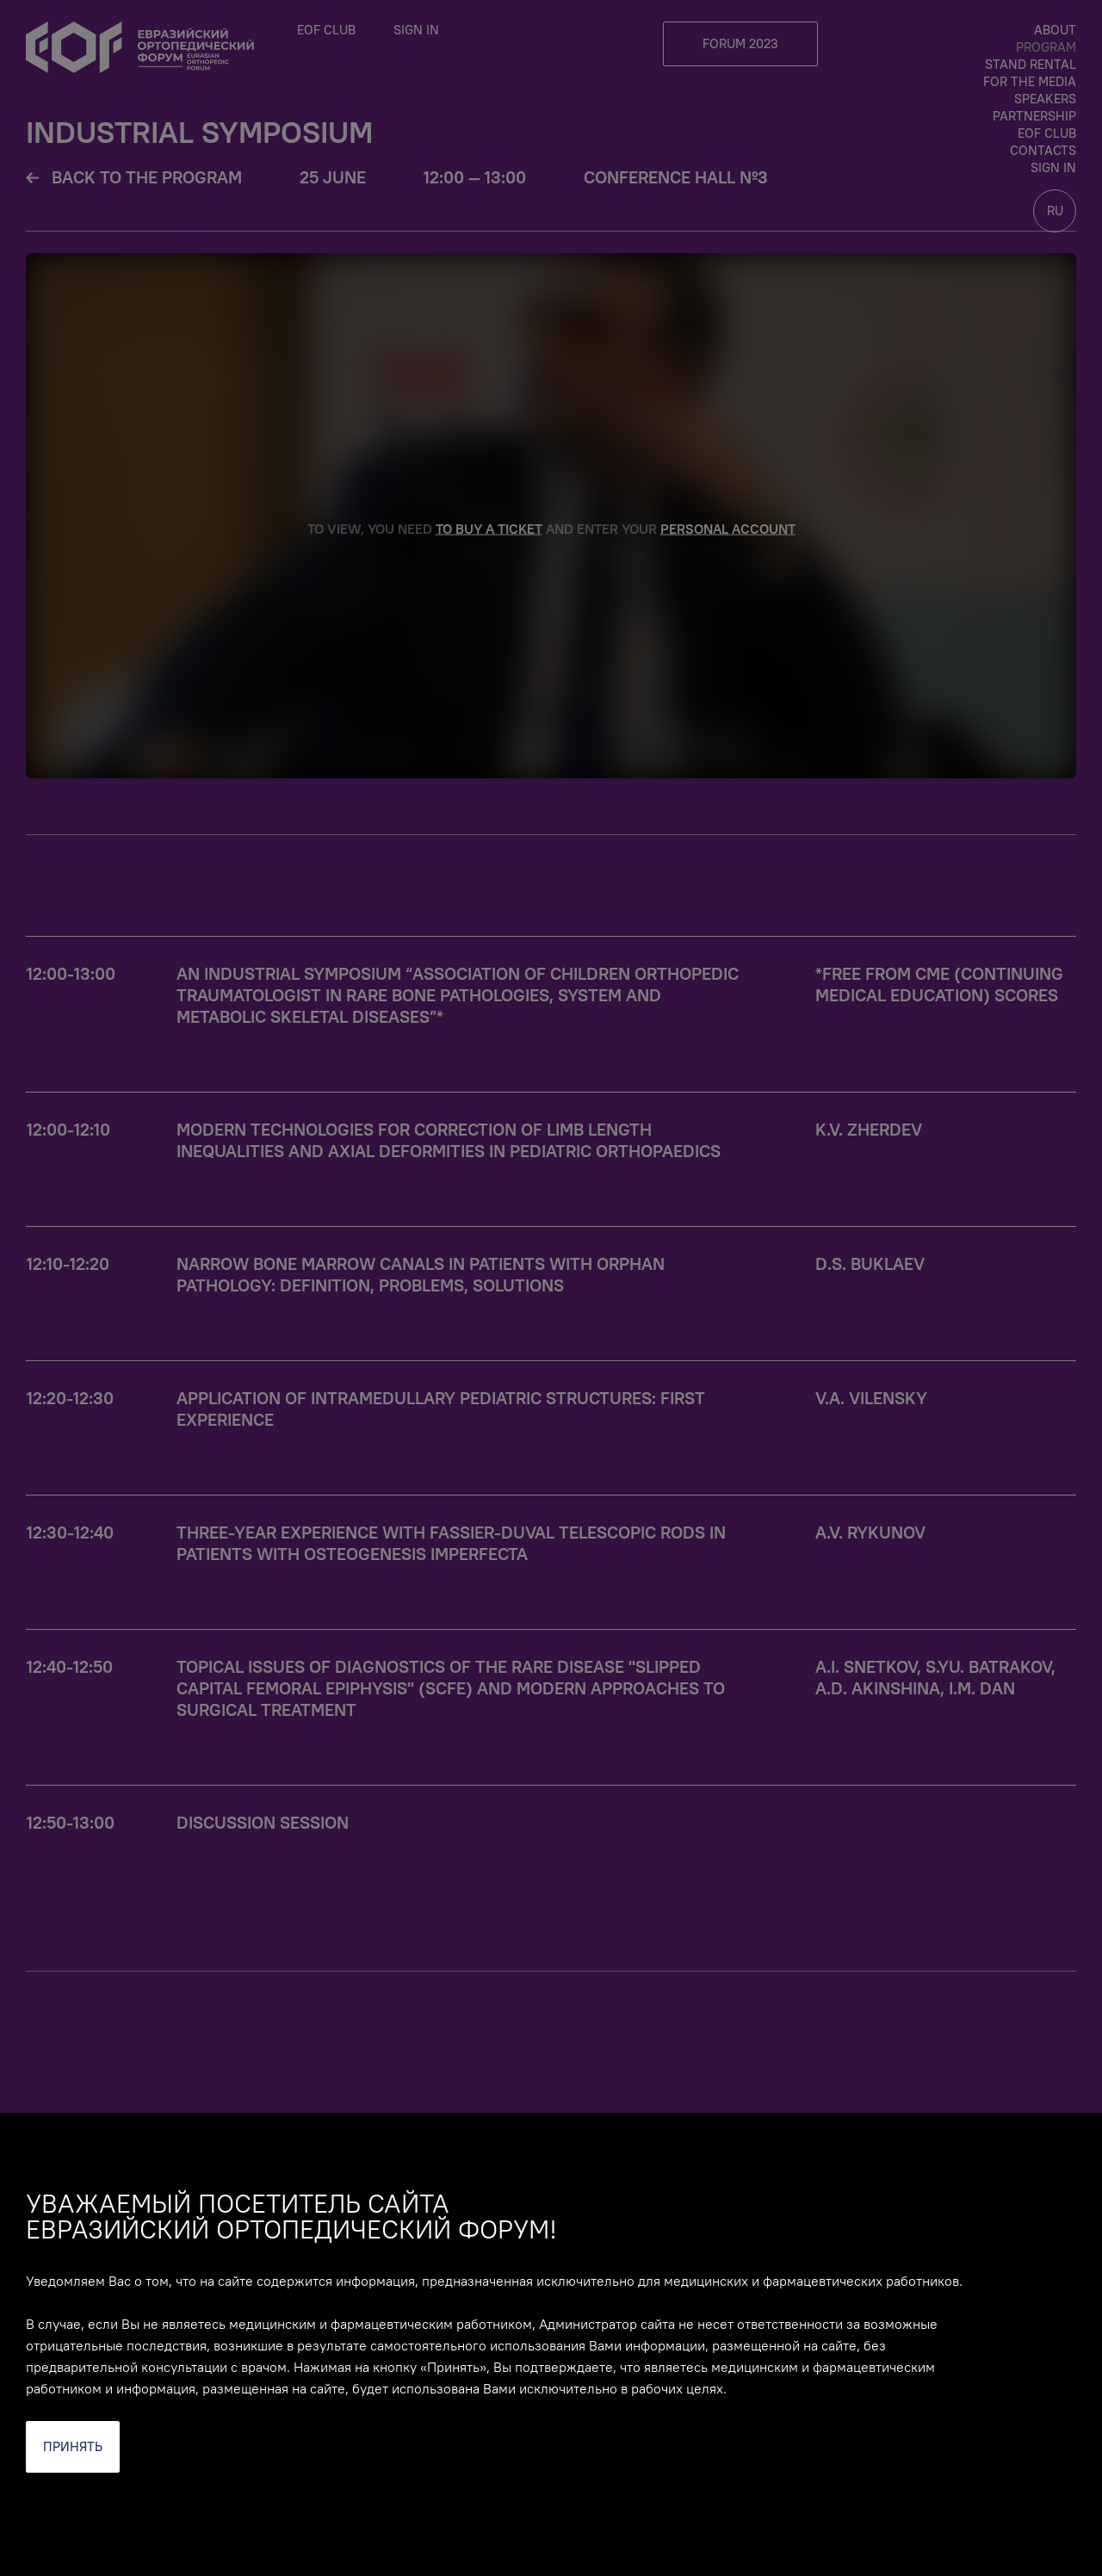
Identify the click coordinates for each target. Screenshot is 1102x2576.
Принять (72, 2446)
